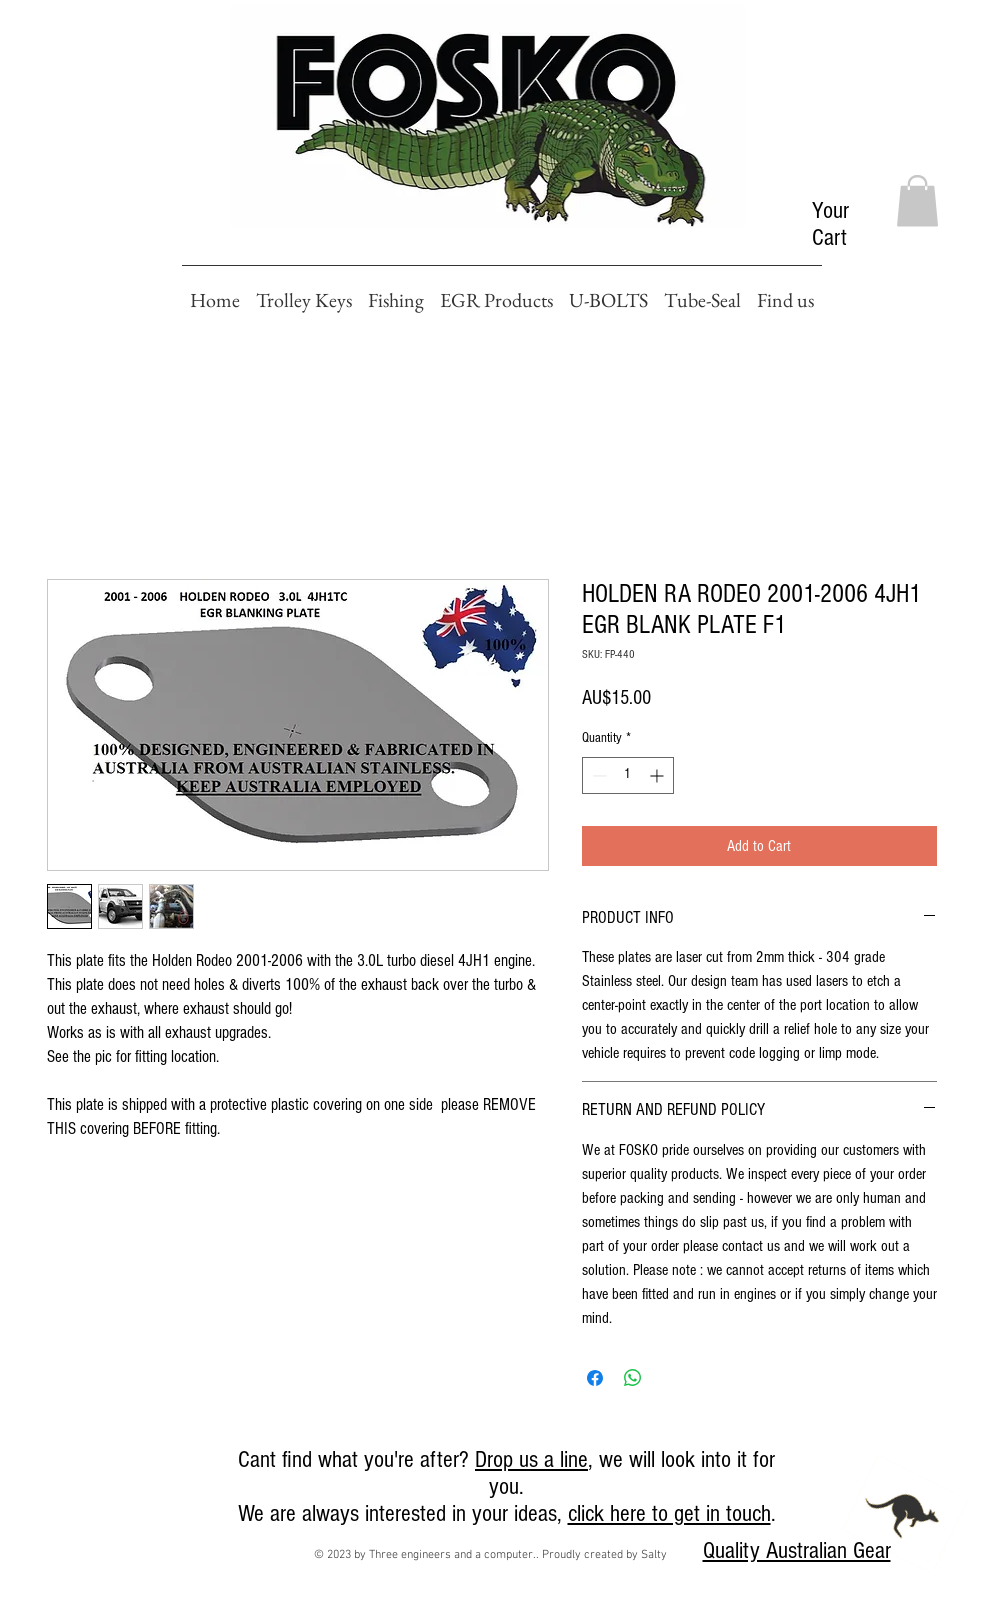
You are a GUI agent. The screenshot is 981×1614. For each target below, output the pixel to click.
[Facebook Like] (38, 1466)
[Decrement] (597, 775)
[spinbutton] (628, 775)
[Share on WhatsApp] (633, 1378)
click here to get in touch (669, 1513)
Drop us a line (531, 1459)
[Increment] (658, 775)
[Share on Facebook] (595, 1378)
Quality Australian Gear (797, 1550)
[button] (917, 200)
